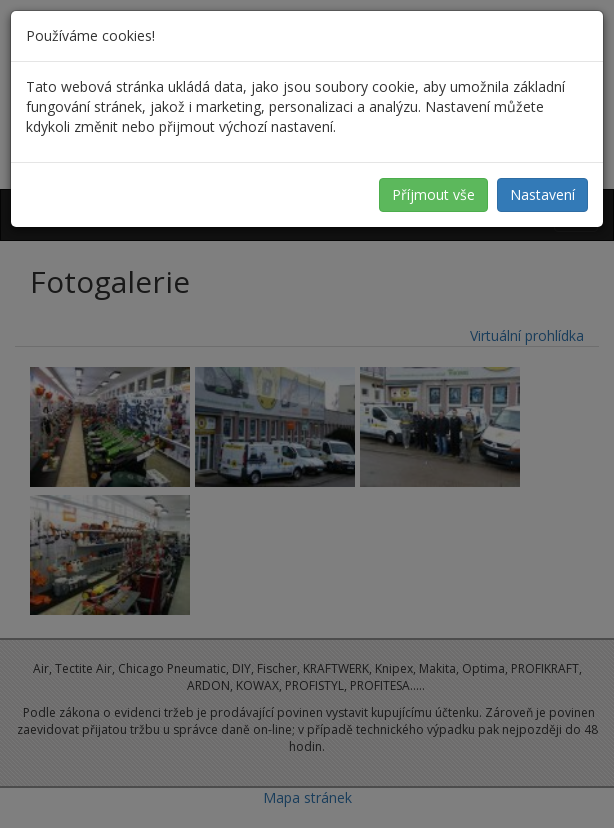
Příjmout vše (433, 194)
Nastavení (542, 194)
